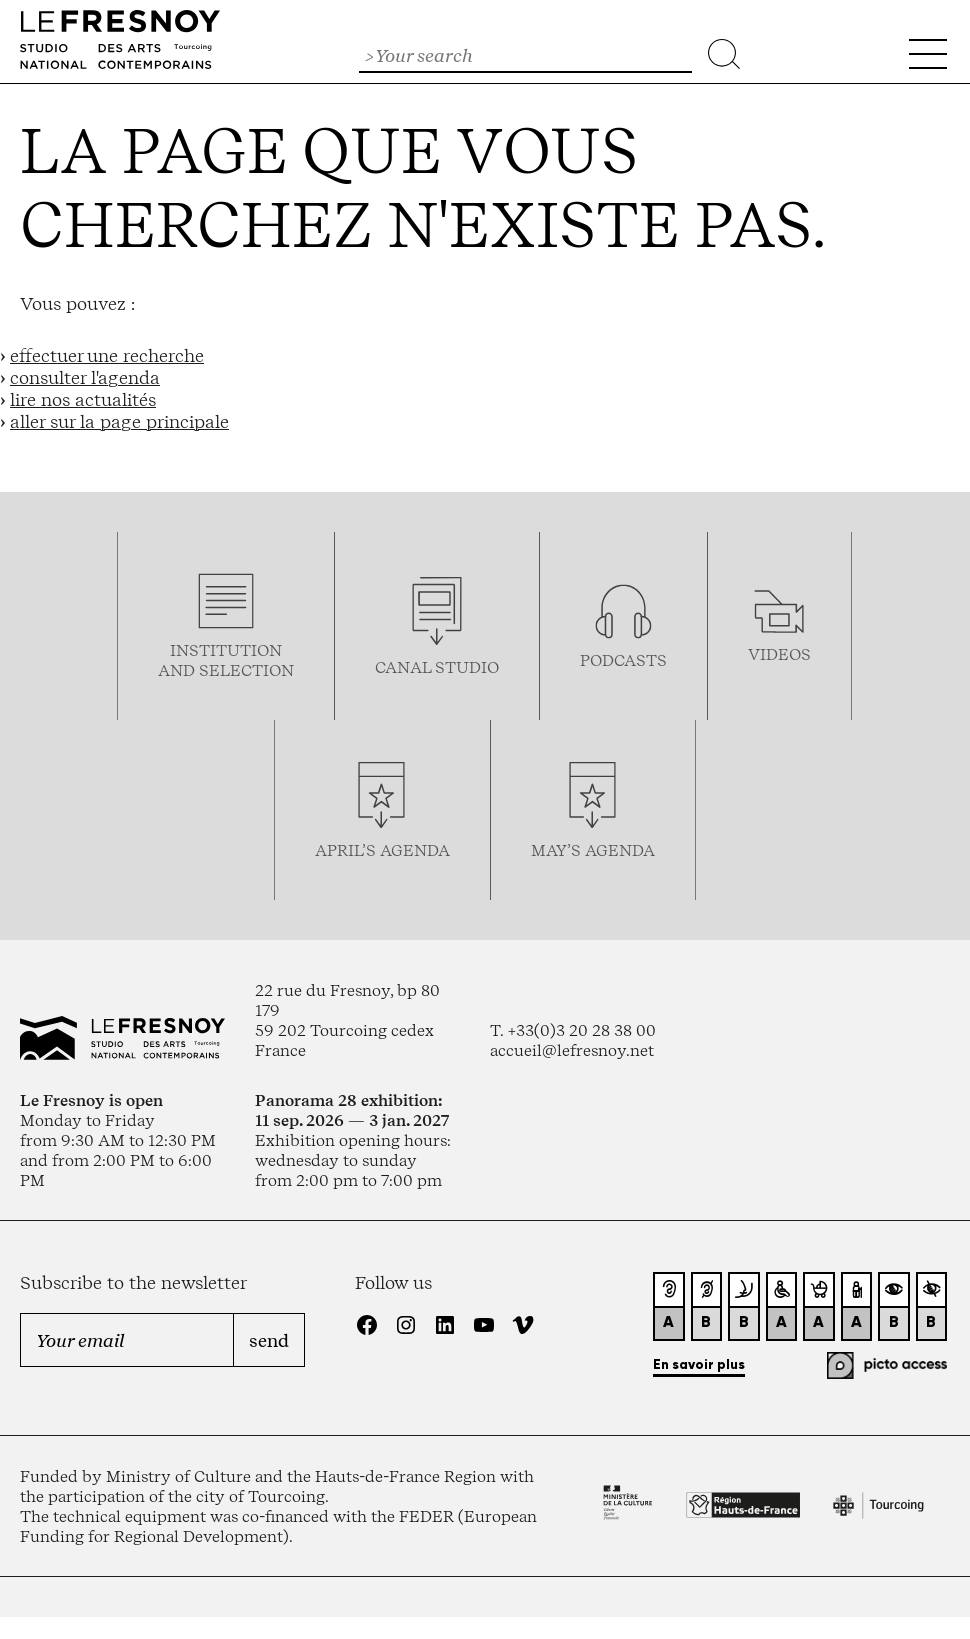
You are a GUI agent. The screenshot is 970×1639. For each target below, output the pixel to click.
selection (246, 670)
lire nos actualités (83, 399)
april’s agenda (382, 850)
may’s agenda (593, 850)
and (178, 670)
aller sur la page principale (119, 421)
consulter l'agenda (85, 377)
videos (779, 654)
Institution (226, 650)
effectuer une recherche (107, 355)
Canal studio (437, 667)
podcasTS (623, 660)
